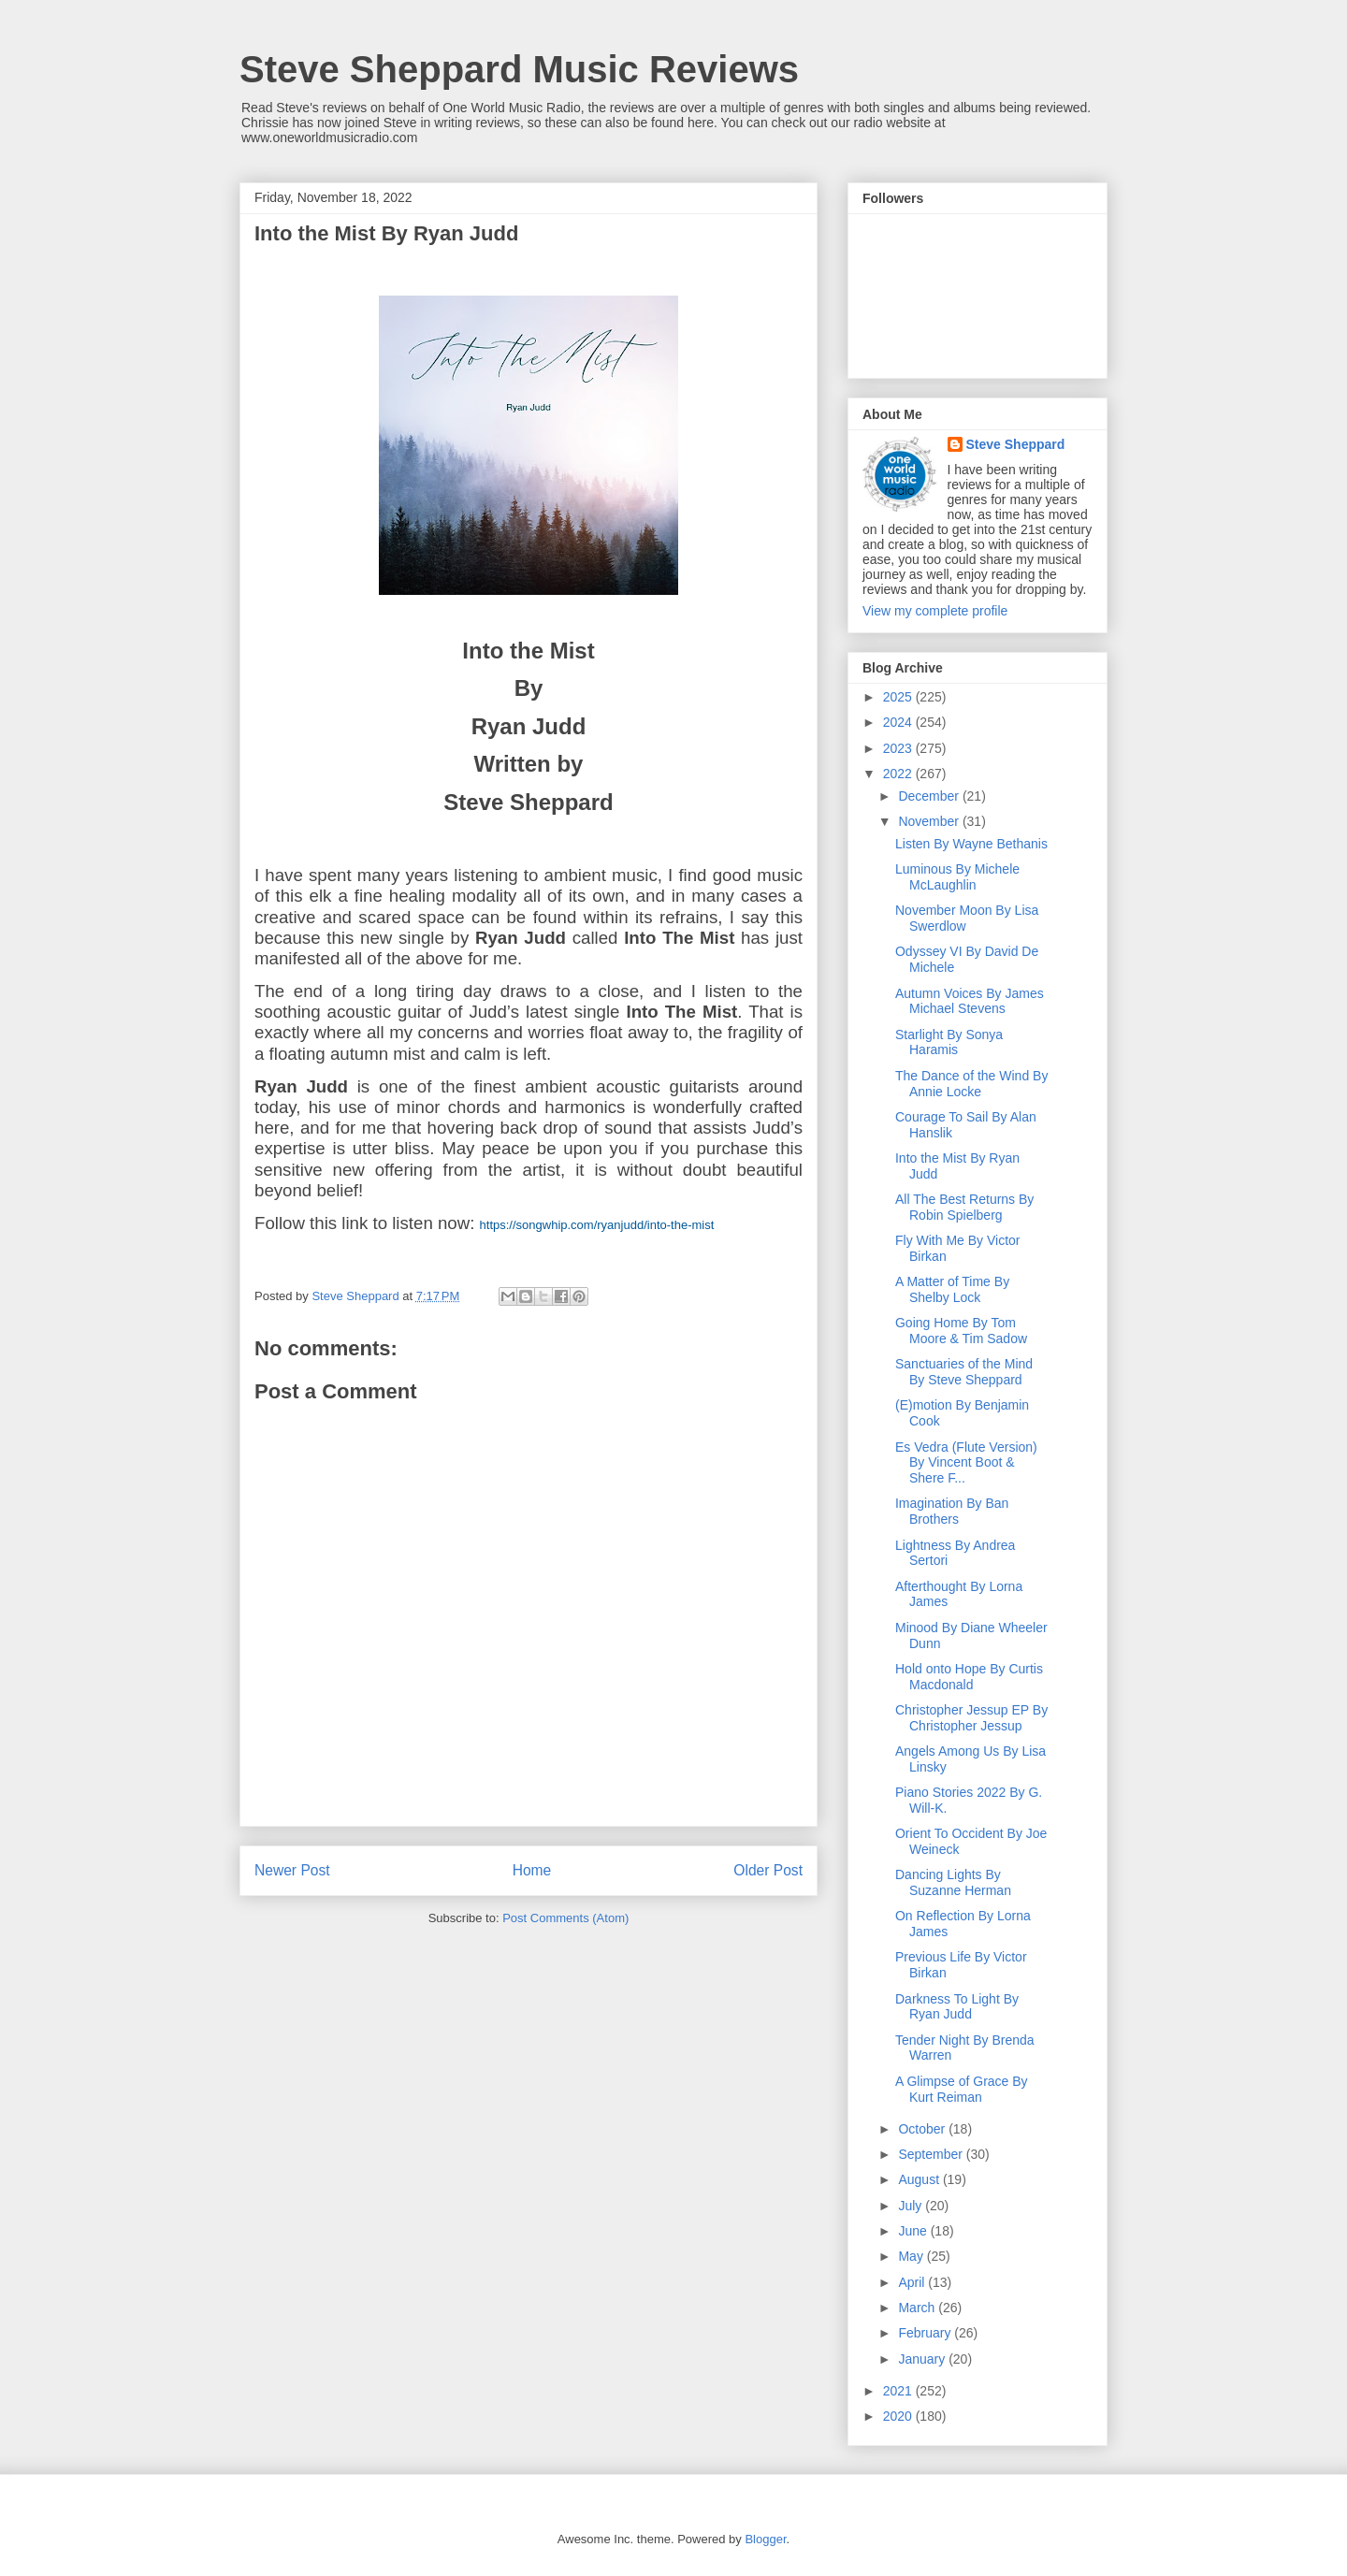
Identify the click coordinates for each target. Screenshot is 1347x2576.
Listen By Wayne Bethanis (971, 843)
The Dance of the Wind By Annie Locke (971, 1083)
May (912, 2256)
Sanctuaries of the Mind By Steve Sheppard (964, 1371)
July (911, 2205)
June (914, 2230)
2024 (899, 722)
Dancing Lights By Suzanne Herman (953, 1882)
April (913, 2282)
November (930, 821)
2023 (899, 748)
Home (532, 1870)
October (923, 2128)
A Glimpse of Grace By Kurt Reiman (961, 2089)
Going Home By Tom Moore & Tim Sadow (961, 1330)
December (930, 796)
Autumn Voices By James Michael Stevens (969, 1001)
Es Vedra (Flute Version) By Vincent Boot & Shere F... (966, 1463)
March (918, 2307)
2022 (899, 773)
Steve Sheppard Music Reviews (519, 69)
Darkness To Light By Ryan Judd (957, 2006)
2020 (899, 2416)
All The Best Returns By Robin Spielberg (964, 1207)
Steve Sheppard (1015, 444)
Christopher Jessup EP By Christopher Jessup (971, 1717)
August (920, 2179)
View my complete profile (934, 610)
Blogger (765, 2539)
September (931, 2154)
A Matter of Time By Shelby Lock (952, 1289)
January (923, 2359)
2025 (899, 696)
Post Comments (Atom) (565, 1918)
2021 (899, 2390)
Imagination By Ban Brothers (951, 1511)
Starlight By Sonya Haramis (949, 1042)
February (926, 2332)
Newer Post (292, 1870)
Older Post (768, 1870)
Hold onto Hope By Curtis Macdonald (969, 1676)
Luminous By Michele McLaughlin (957, 876)
